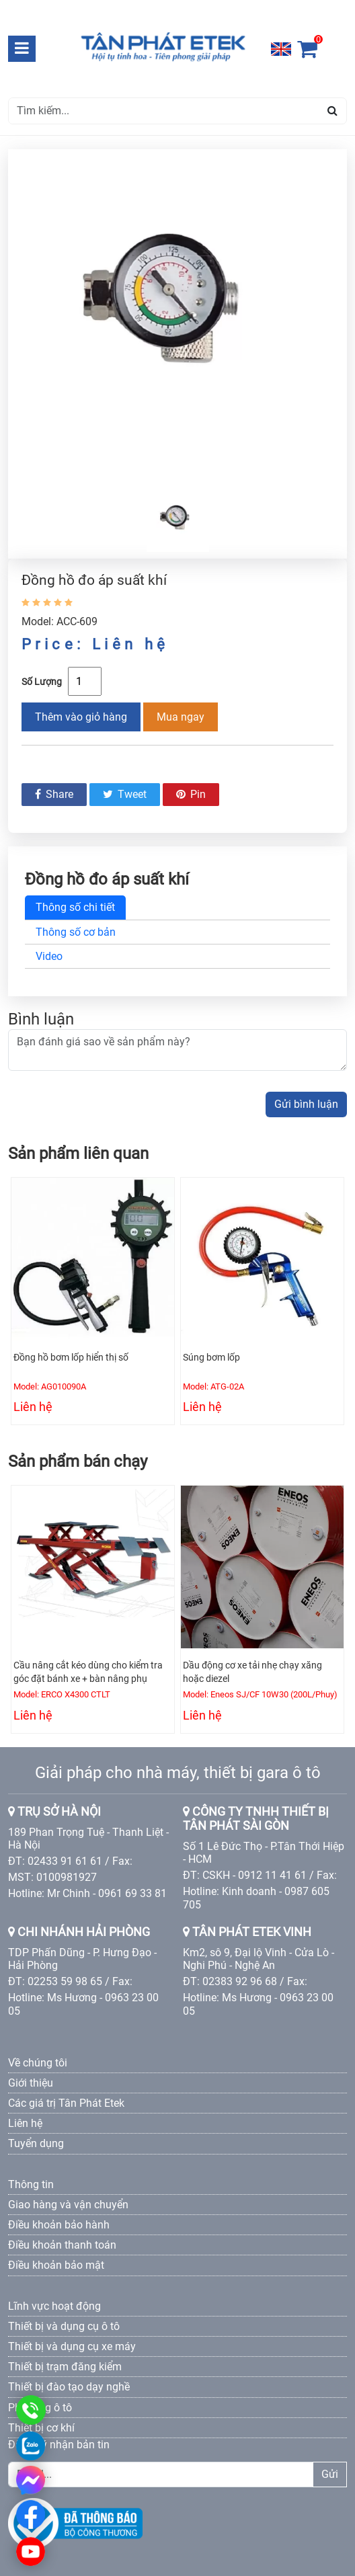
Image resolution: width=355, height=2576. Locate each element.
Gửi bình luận (306, 1104)
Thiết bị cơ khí (41, 2427)
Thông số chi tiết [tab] (75, 907)
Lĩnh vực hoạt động (54, 2306)
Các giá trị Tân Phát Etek (66, 2103)
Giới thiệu (30, 2083)
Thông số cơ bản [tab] (76, 932)
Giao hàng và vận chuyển (68, 2204)
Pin (191, 794)
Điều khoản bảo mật (56, 2265)
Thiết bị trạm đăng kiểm (65, 2366)
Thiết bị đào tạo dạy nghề (69, 2386)
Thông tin (31, 2184)
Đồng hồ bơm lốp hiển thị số (70, 1357)
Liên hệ (25, 2123)
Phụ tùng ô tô (40, 2407)
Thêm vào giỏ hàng (81, 717)
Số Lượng (42, 681)
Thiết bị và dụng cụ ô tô (64, 2326)
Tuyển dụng (36, 2143)
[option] (177, 316)
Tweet (125, 794)
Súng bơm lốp (211, 1357)
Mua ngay (180, 717)
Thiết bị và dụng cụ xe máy (72, 2346)
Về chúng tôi (37, 2062)
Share (54, 794)
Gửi (329, 2474)
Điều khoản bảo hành (59, 2224)
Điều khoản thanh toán (62, 2245)
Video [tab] (49, 956)
